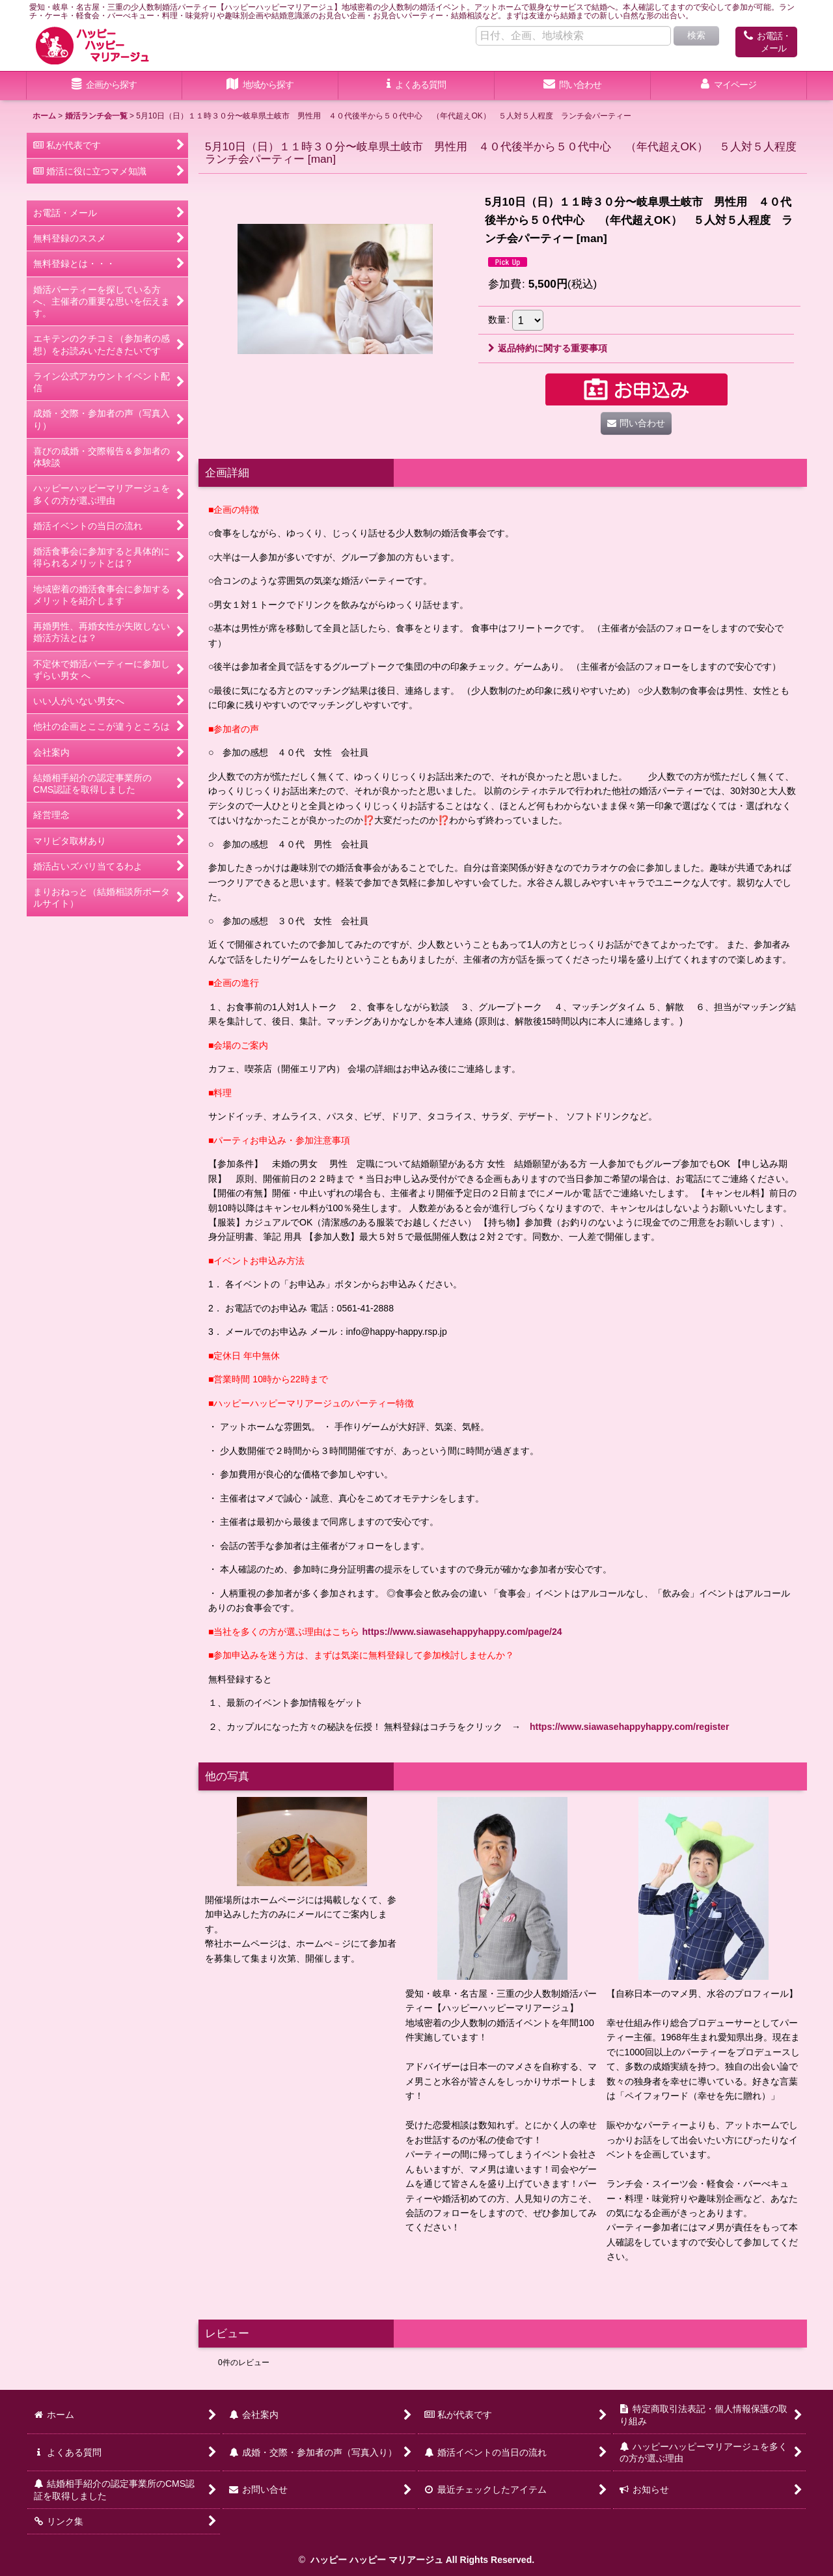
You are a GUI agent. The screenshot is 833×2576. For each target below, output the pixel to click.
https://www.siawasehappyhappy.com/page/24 (462, 1631)
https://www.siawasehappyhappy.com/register (629, 1726)
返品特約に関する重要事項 (547, 348)
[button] (260, 86)
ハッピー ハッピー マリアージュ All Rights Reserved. (421, 2560)
